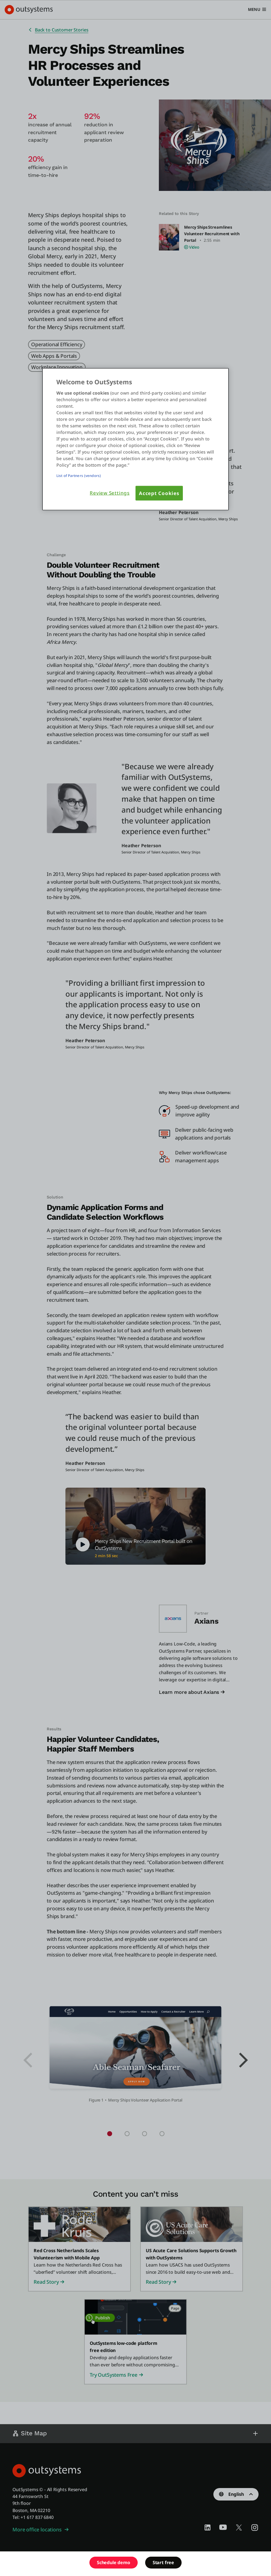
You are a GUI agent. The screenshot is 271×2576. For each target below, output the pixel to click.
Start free (163, 2562)
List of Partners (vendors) (78, 475)
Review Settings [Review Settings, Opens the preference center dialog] (110, 492)
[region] (135, 439)
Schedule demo (113, 2562)
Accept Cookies (159, 493)
